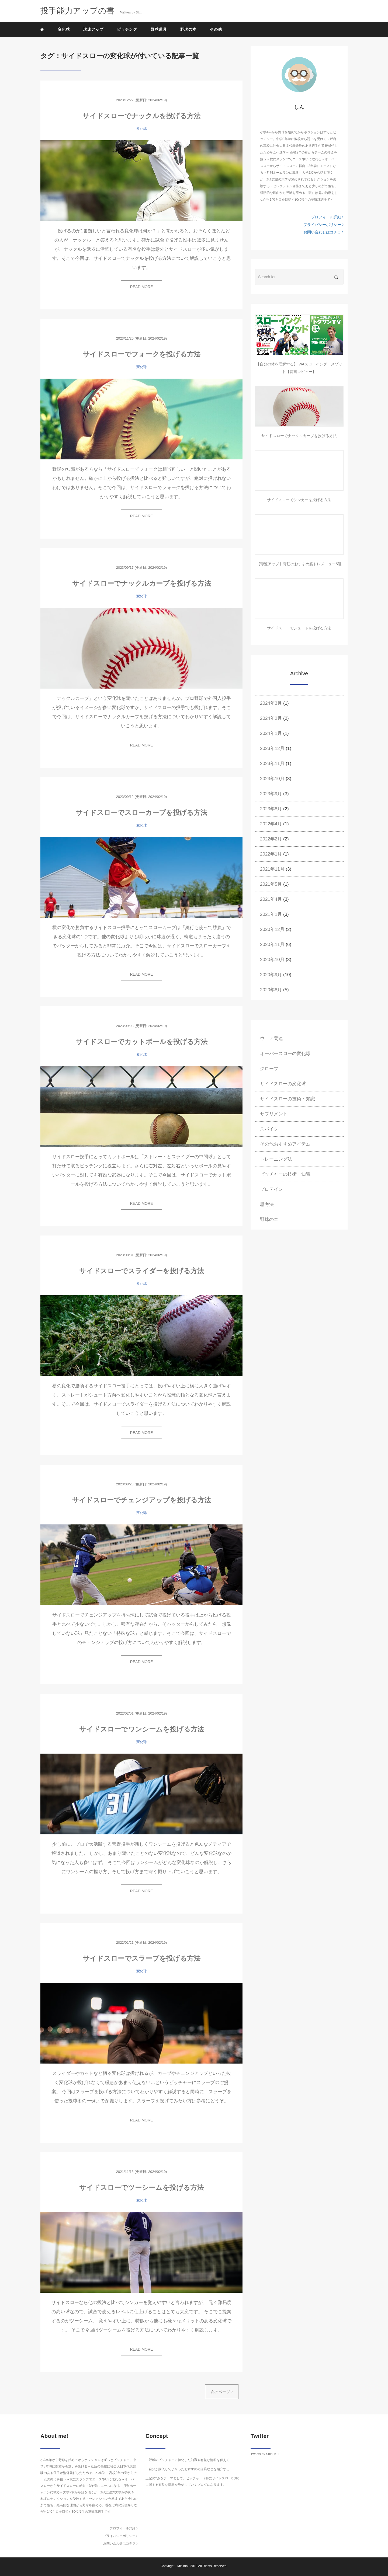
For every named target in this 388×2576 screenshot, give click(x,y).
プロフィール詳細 (327, 217)
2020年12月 (272, 929)
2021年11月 (272, 869)
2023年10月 (272, 778)
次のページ (222, 2392)
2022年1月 (271, 854)
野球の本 (188, 29)
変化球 (64, 29)
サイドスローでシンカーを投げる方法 (299, 500)
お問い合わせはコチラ (323, 232)
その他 (216, 29)
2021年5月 (271, 884)
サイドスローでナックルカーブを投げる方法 (141, 583)
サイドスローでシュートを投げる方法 (299, 628)
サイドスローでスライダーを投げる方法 (141, 1271)
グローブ (269, 1068)
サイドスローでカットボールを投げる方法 (141, 1041)
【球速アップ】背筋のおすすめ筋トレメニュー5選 (299, 564)
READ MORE (141, 287)
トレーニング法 (276, 1159)
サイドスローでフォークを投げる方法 (141, 354)
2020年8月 (271, 989)
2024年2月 (271, 718)
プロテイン (271, 1189)
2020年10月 (272, 959)
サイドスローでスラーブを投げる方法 (141, 1958)
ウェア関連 (271, 1038)
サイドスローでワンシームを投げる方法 (141, 1729)
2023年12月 (272, 748)
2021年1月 (271, 914)
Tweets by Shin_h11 (265, 2454)
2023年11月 (272, 763)
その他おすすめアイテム (285, 1144)
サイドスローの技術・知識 (287, 1098)
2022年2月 (271, 839)
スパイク (269, 1129)
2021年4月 (271, 899)
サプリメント (273, 1113)
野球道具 (159, 29)
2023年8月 (271, 808)
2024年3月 (271, 703)
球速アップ (93, 29)
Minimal (182, 2566)
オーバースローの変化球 (285, 1053)
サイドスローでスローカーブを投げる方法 (141, 812)
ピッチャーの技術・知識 (285, 1174)
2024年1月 (271, 733)
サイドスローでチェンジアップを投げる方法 (141, 1500)
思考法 (267, 1204)
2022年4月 (271, 823)
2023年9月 (271, 793)
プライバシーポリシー (323, 224)
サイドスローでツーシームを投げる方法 (141, 2187)
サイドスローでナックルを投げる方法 (141, 116)
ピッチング (127, 29)
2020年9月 (271, 974)
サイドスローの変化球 (283, 1083)
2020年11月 (272, 944)
